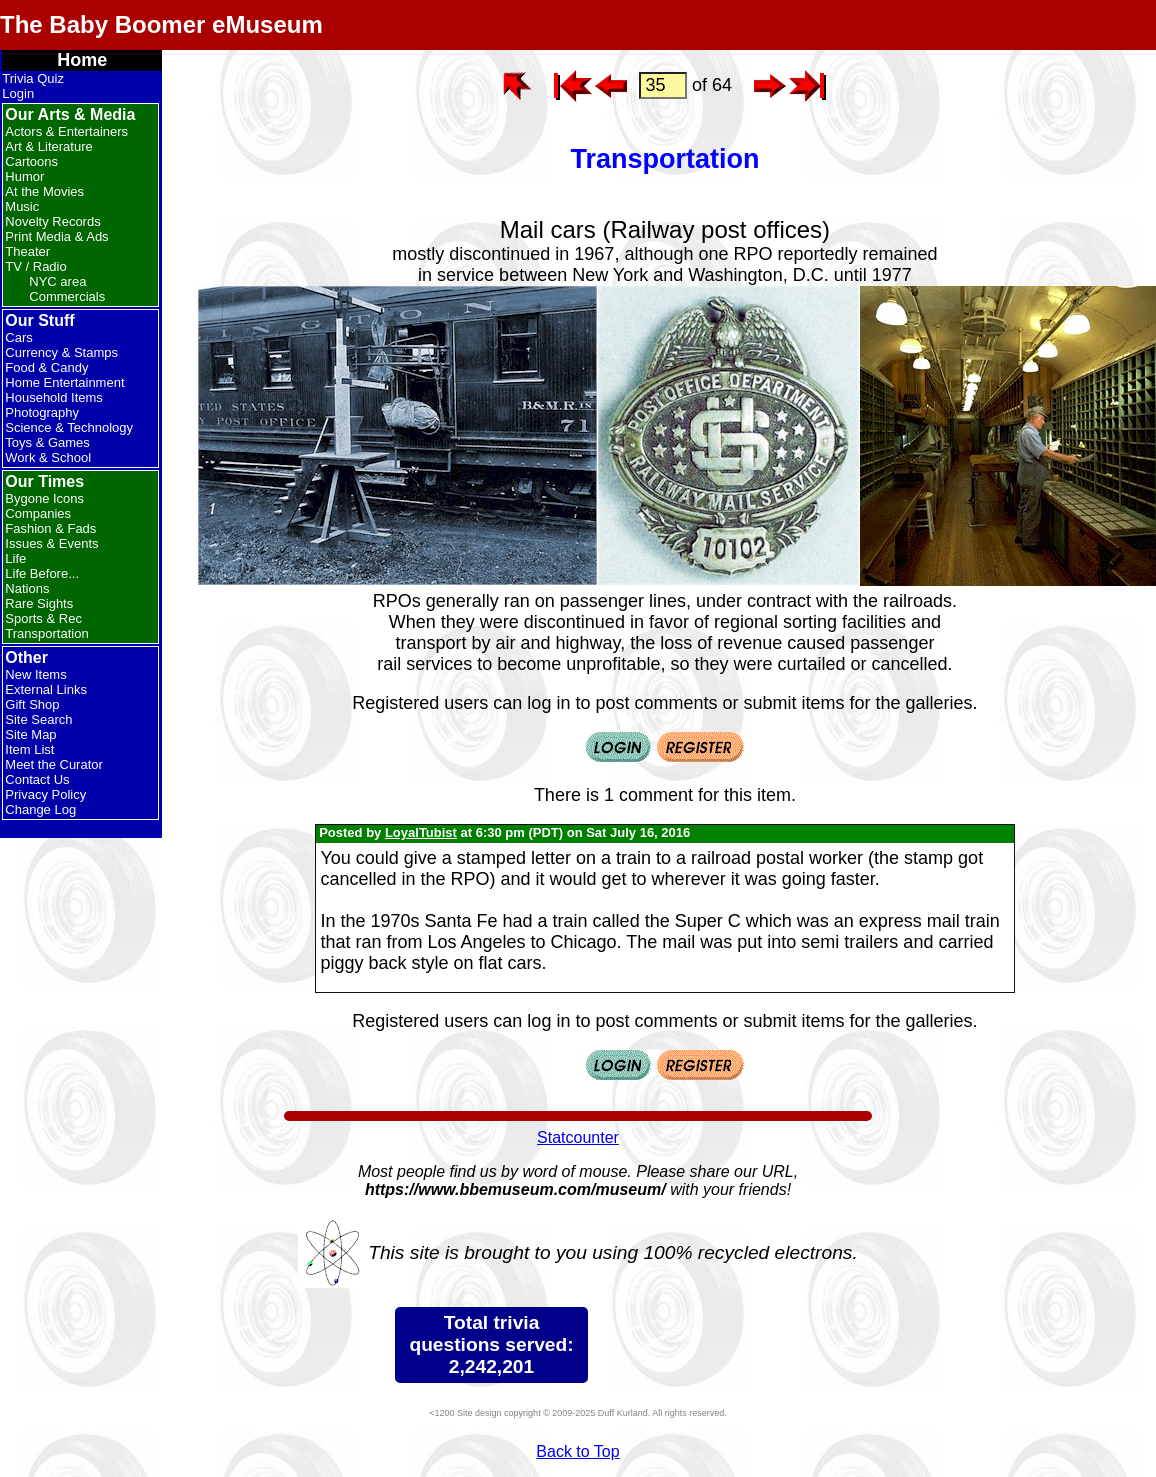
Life (15, 558)
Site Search (38, 719)
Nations (27, 588)
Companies (38, 513)
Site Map (30, 734)
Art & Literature (48, 146)
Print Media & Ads (56, 236)
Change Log (40, 809)
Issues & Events (51, 543)
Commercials (67, 296)
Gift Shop (32, 704)
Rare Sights (39, 603)
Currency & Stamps (61, 352)
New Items (35, 674)
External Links (46, 689)
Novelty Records (52, 221)
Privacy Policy (45, 794)
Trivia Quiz (33, 78)
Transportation (46, 633)
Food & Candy (46, 367)
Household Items (54, 397)
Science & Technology (69, 427)
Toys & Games (47, 442)
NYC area (57, 281)
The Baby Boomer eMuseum (161, 24)
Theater (27, 251)
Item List (29, 749)
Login (18, 93)
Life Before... (42, 573)
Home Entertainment (64, 382)
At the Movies (44, 191)
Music (22, 206)
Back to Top (577, 1451)
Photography (42, 412)
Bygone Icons (44, 498)
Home (82, 60)
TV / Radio (35, 266)
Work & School (48, 457)
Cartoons (31, 161)
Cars (18, 337)
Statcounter (578, 1137)
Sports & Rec (43, 618)
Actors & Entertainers (66, 131)
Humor (24, 176)
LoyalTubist (421, 832)
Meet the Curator (54, 764)
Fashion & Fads (50, 528)
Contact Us (37, 779)
